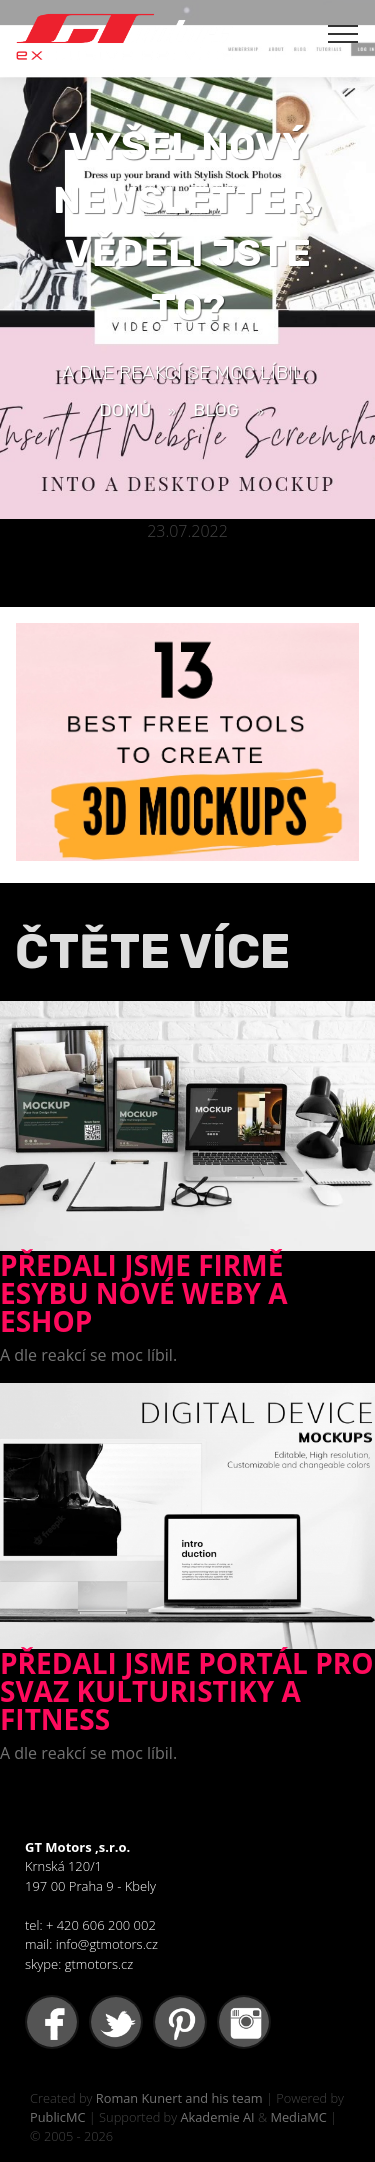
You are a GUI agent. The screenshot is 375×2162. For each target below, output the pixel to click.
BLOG (216, 410)
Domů (125, 410)
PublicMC (58, 2117)
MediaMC (298, 2117)
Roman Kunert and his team (179, 2098)
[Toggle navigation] (343, 33)
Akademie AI (217, 2117)
